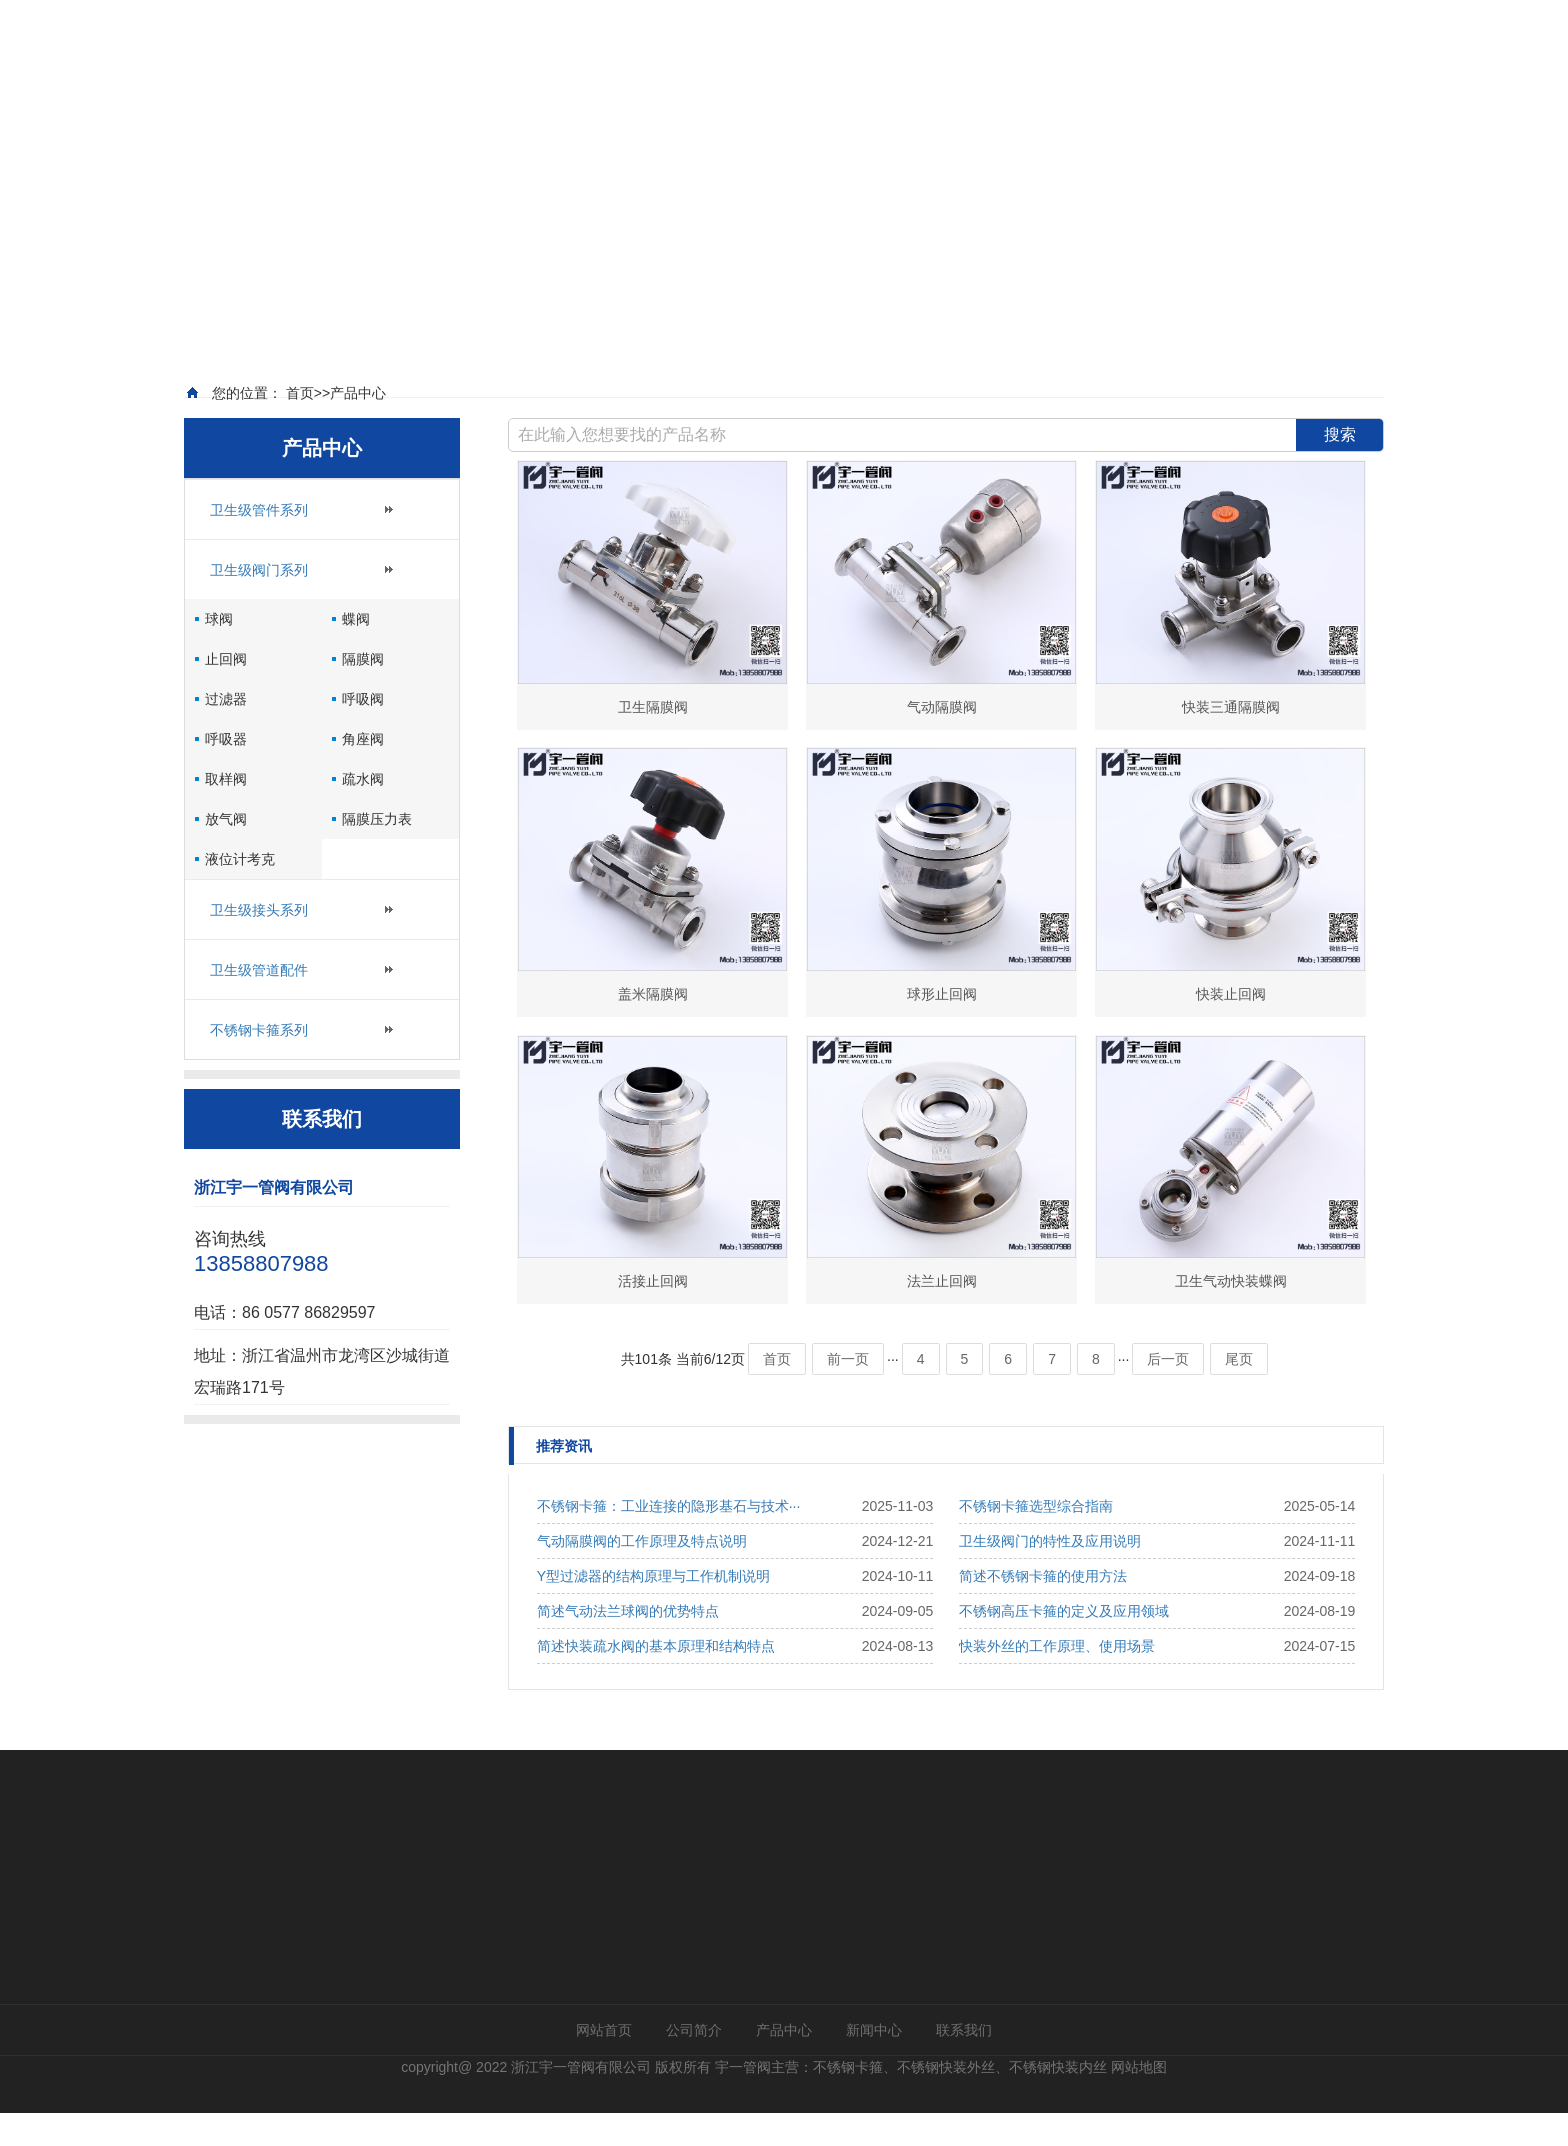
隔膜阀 (363, 691)
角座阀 (363, 771)
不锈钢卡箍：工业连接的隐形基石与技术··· (669, 1539)
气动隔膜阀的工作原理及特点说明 (642, 1574)
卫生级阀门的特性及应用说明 (1050, 1574)
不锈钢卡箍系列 (259, 1062)
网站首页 (604, 2063)
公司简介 (694, 2063)
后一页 (1168, 1392)
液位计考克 (240, 891)
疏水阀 (363, 811)
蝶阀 (356, 651)
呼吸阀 (363, 731)
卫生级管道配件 (259, 1002)
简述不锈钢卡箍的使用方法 (1043, 1609)
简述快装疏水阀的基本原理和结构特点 (656, 1679)
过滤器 (226, 731)
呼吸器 (226, 771)
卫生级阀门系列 (259, 602)
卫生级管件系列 (259, 542)
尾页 (1239, 1392)
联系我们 (964, 2063)
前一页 (848, 1392)
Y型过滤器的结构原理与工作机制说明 (653, 1609)
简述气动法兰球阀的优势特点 (628, 1644)
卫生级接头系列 (259, 942)
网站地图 (1139, 2100)
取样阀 (226, 811)
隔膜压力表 (377, 851)
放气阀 (226, 851)
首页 (777, 1392)
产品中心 (784, 2063)
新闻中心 (874, 2063)
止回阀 (226, 691)
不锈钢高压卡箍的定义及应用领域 (1064, 1644)
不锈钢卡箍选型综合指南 (1036, 1539)
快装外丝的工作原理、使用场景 (1057, 1679)
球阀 (219, 651)
